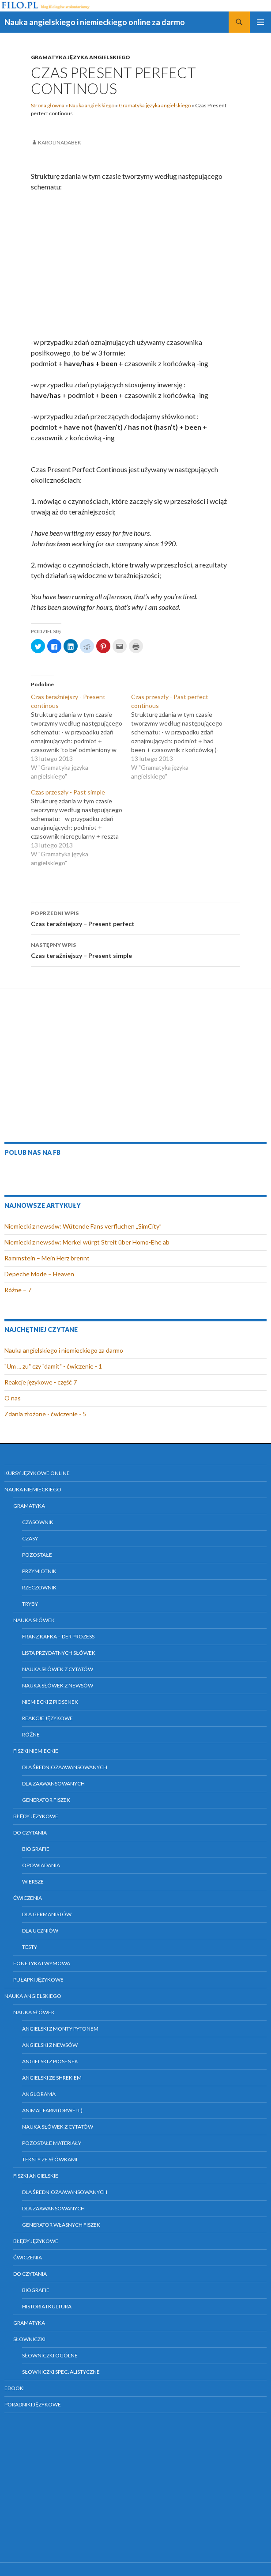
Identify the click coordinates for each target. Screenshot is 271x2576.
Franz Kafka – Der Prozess (58, 1636)
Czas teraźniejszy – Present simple (135, 949)
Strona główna (47, 105)
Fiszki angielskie (35, 2175)
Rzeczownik (39, 1587)
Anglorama (39, 2094)
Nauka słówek (34, 1620)
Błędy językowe (35, 1816)
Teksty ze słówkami (49, 2159)
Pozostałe (37, 1554)
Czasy (30, 1538)
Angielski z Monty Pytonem (60, 2028)
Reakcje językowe (47, 1718)
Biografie (35, 1849)
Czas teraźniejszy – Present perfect (135, 917)
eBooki (14, 2388)
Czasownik (37, 1522)
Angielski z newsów (50, 2045)
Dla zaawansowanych (53, 1783)
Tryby (30, 1603)
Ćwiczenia (27, 1898)
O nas (12, 1398)
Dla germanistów (47, 1914)
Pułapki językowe (38, 1979)
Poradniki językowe (32, 2404)
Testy (29, 1947)
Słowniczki (29, 2339)
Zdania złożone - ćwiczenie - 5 (45, 1414)
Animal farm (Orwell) (52, 2110)
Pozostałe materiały (51, 2143)
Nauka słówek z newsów (57, 1685)
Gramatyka (29, 1505)
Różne (31, 1734)
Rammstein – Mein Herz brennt (47, 1258)
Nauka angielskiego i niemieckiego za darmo (63, 1350)
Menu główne (260, 22)
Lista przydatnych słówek (58, 1652)
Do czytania (30, 1832)
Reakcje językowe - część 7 (40, 1382)
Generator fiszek (46, 1800)
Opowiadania (41, 1865)
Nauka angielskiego (91, 105)
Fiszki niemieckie (35, 1751)
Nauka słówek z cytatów (57, 1669)
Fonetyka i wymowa (41, 1963)
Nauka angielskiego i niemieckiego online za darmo (94, 22)
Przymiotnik (39, 1571)
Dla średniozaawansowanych (64, 1767)
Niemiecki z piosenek (50, 1701)
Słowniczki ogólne (50, 2355)
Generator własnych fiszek (61, 2224)
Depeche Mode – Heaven (39, 1274)
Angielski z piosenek (50, 2061)
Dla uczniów (40, 1930)
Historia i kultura (47, 2306)
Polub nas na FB (32, 1152)
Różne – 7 (17, 1290)
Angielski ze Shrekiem (52, 2077)
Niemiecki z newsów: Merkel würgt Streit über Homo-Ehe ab (86, 1242)
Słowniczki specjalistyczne (61, 2371)
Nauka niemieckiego (32, 1489)
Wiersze (33, 1881)
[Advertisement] (135, 264)
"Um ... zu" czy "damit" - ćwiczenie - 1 (53, 1366)
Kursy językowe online (37, 1473)
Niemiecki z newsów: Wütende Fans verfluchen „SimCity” (83, 1226)
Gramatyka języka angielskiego (80, 57)
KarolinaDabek (59, 142)
